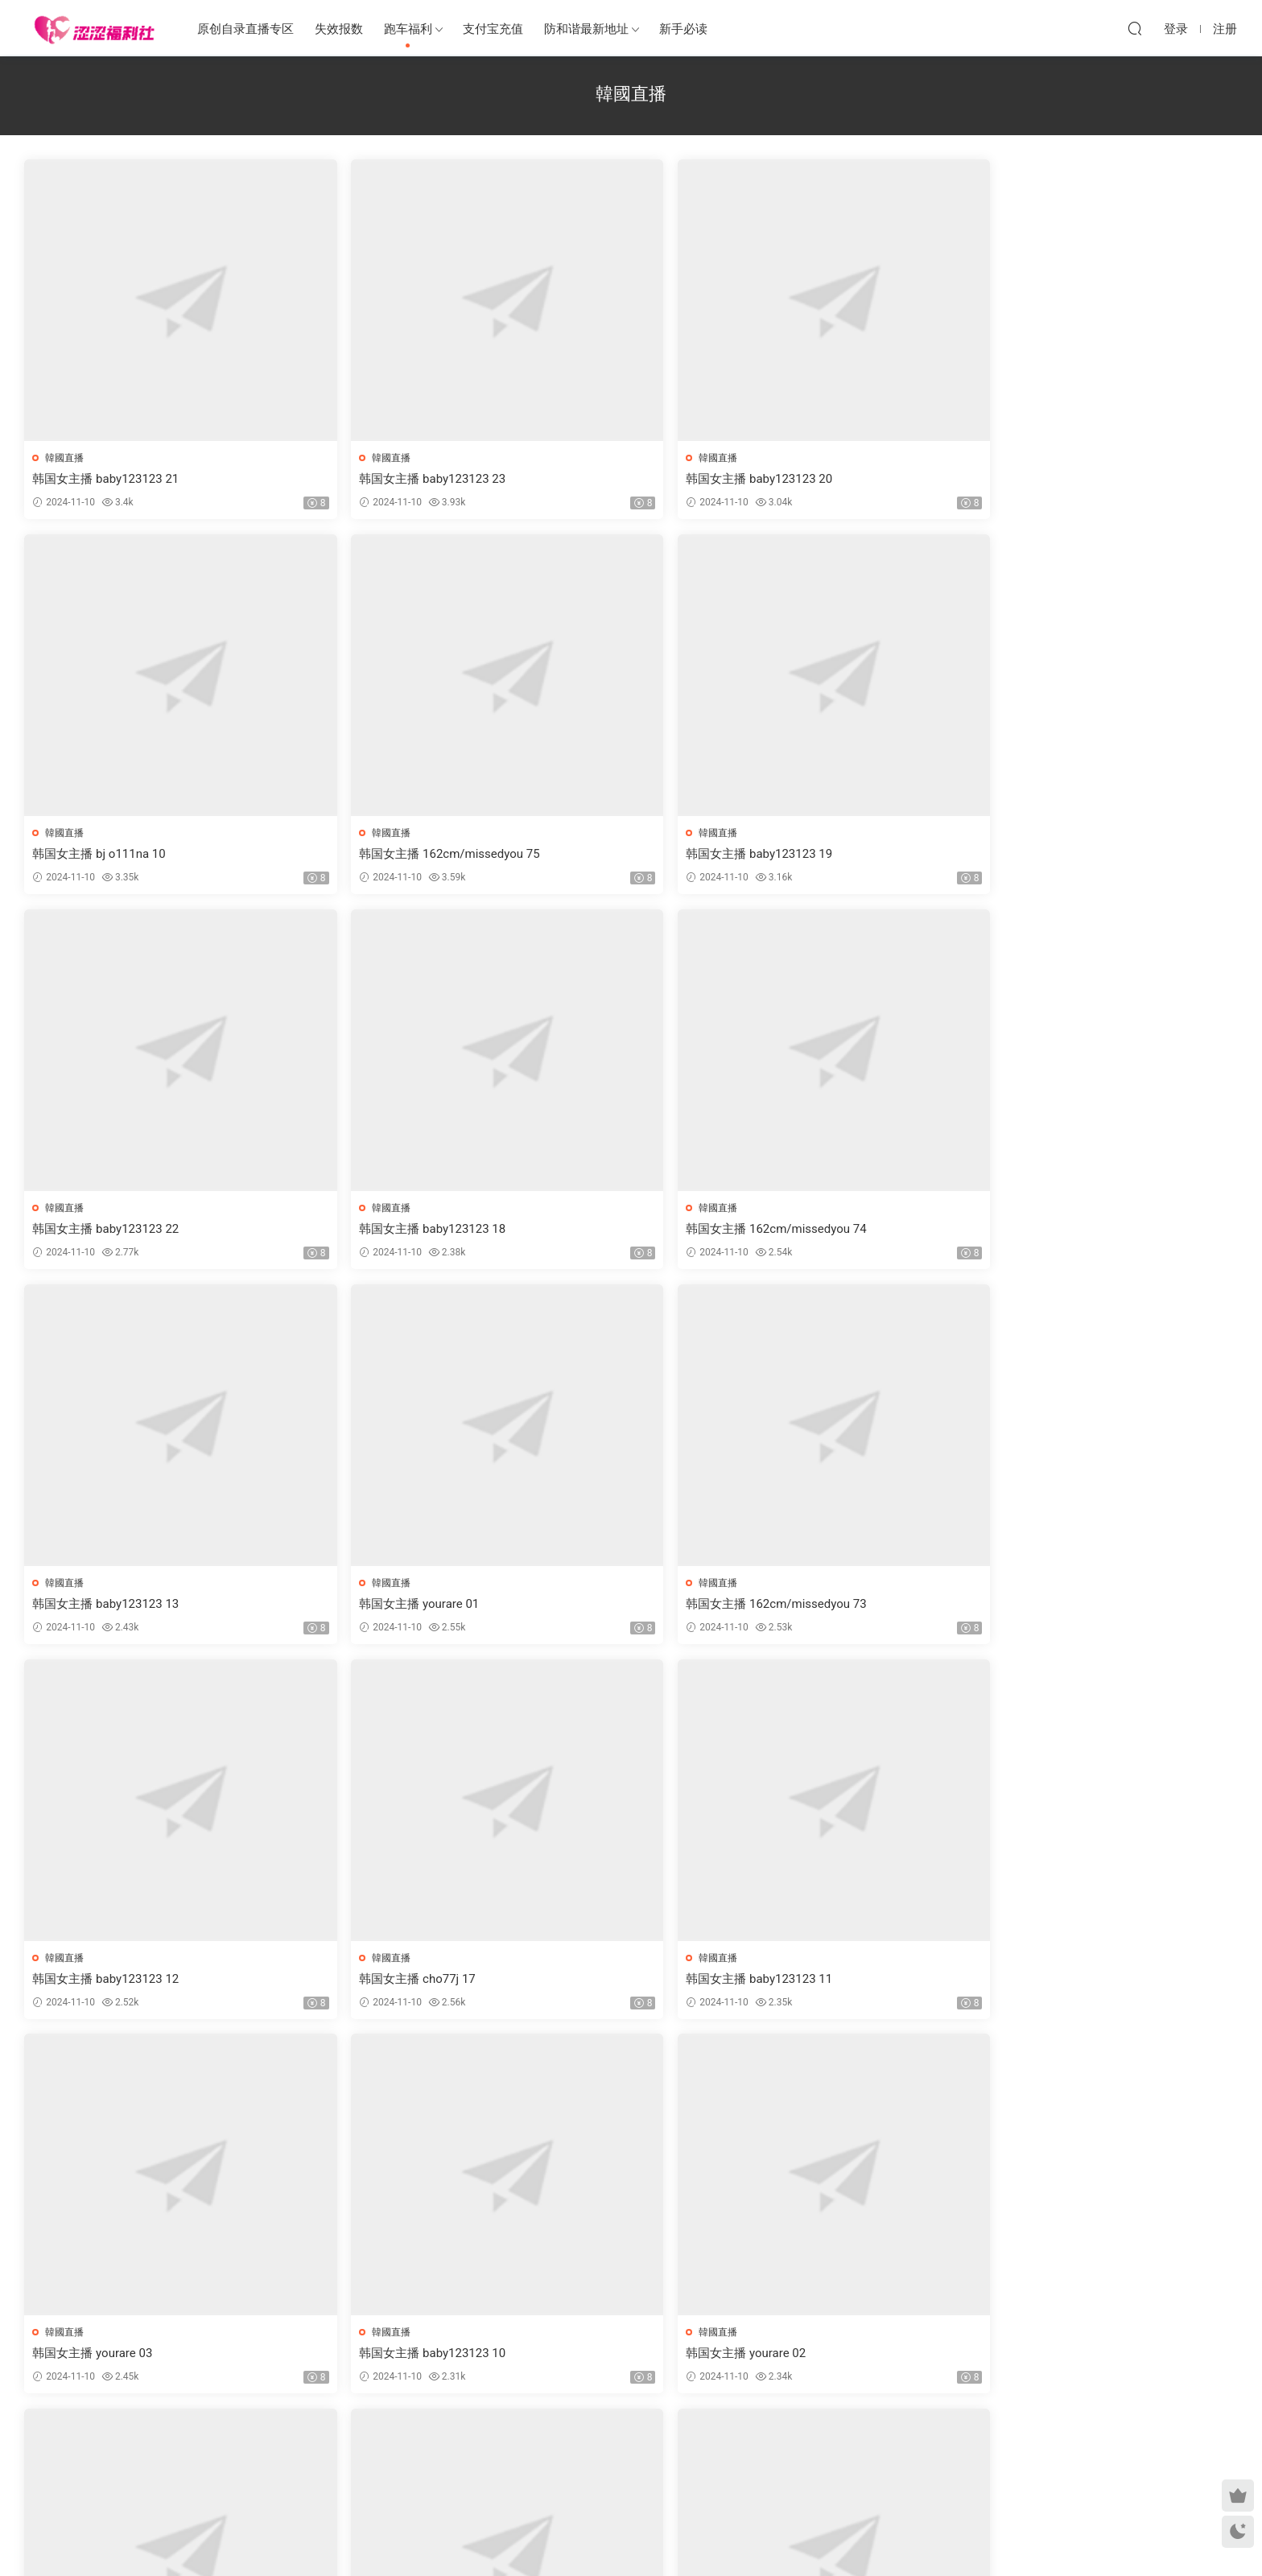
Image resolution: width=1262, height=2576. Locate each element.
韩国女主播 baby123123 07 (1089, 1982)
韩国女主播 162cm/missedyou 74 (860, 854)
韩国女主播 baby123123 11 (1089, 1230)
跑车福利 (408, 29)
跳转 (753, 2441)
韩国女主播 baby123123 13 (1089, 854)
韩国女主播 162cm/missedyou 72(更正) (877, 1982)
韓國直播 (66, 458)
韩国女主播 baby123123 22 (352, 854)
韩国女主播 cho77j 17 (828, 1230)
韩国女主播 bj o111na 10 (836, 479)
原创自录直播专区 (245, 29)
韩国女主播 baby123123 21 (107, 479)
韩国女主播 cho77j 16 (828, 1606)
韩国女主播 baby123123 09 (1089, 1606)
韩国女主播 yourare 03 (94, 1606)
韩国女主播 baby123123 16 (107, 2358)
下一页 (672, 2441)
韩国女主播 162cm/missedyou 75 (1106, 479)
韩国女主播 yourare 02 (585, 1606)
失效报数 (339, 29)
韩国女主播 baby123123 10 (352, 1606)
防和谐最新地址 (586, 29)
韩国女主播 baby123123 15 (843, 2358)
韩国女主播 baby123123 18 (598, 854)
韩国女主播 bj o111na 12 (591, 2358)
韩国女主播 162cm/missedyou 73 (369, 1230)
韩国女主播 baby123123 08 (352, 1982)
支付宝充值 (493, 29)
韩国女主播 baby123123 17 (107, 1982)
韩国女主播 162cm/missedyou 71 (615, 1982)
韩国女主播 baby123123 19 (107, 854)
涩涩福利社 (94, 28)
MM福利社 (631, 2536)
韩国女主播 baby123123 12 (598, 1230)
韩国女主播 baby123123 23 (352, 479)
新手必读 (683, 29)
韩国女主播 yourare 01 (94, 1230)
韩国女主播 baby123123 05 (1089, 2358)
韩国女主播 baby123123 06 (352, 2358)
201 (627, 2441)
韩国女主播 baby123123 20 (598, 479)
